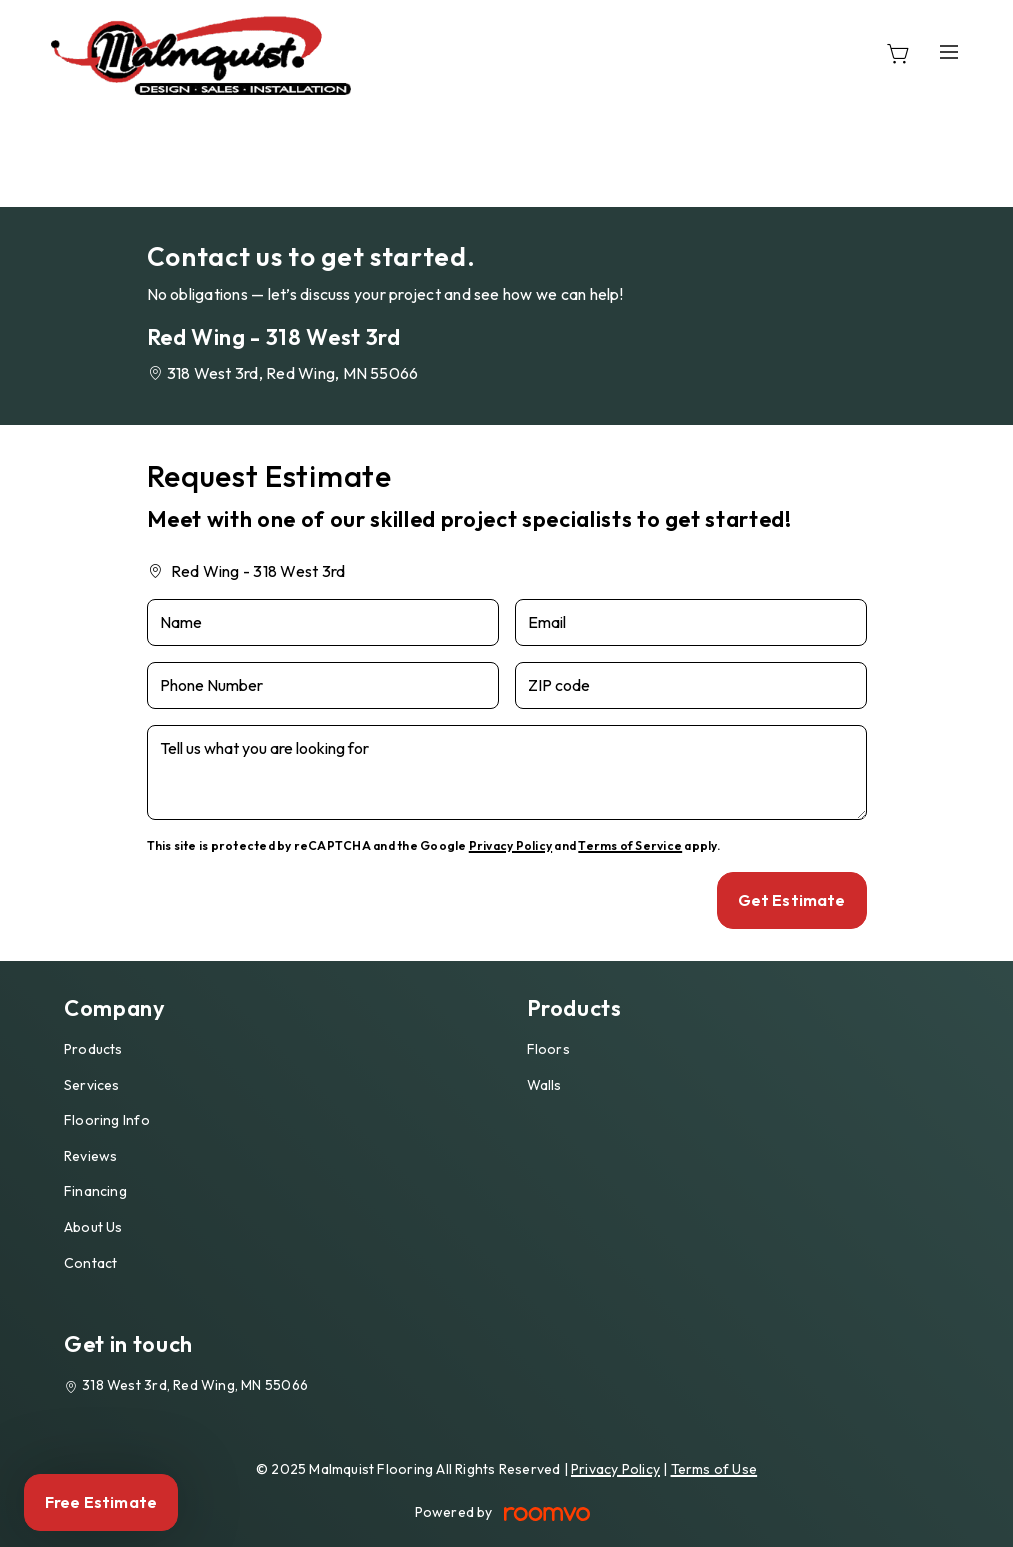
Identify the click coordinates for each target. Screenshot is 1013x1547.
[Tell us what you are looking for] (507, 772)
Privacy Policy (510, 845)
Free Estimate (101, 1502)
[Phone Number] (323, 685)
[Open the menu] (950, 51)
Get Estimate (792, 900)
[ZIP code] (691, 685)
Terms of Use (714, 1469)
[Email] (691, 622)
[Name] (323, 622)
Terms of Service (630, 845)
